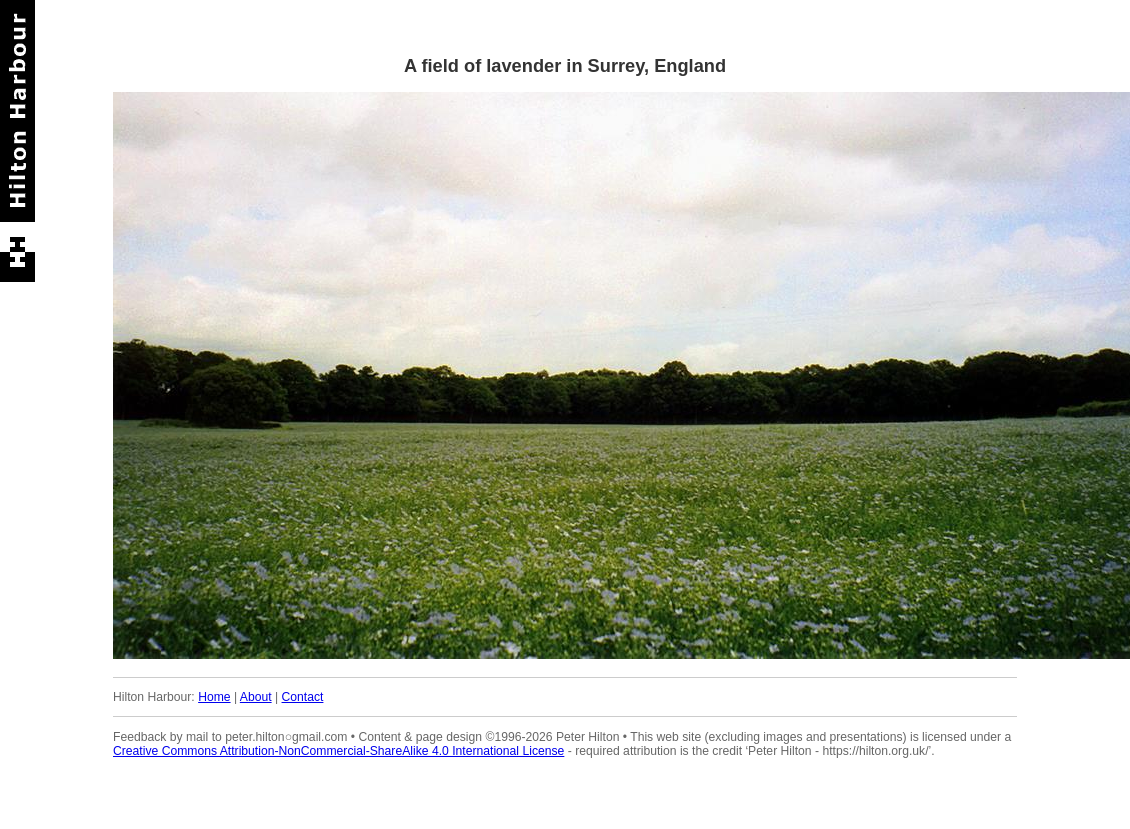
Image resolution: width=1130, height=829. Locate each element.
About (256, 697)
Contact (303, 697)
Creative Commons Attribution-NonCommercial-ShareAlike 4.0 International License (338, 751)
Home (214, 697)
